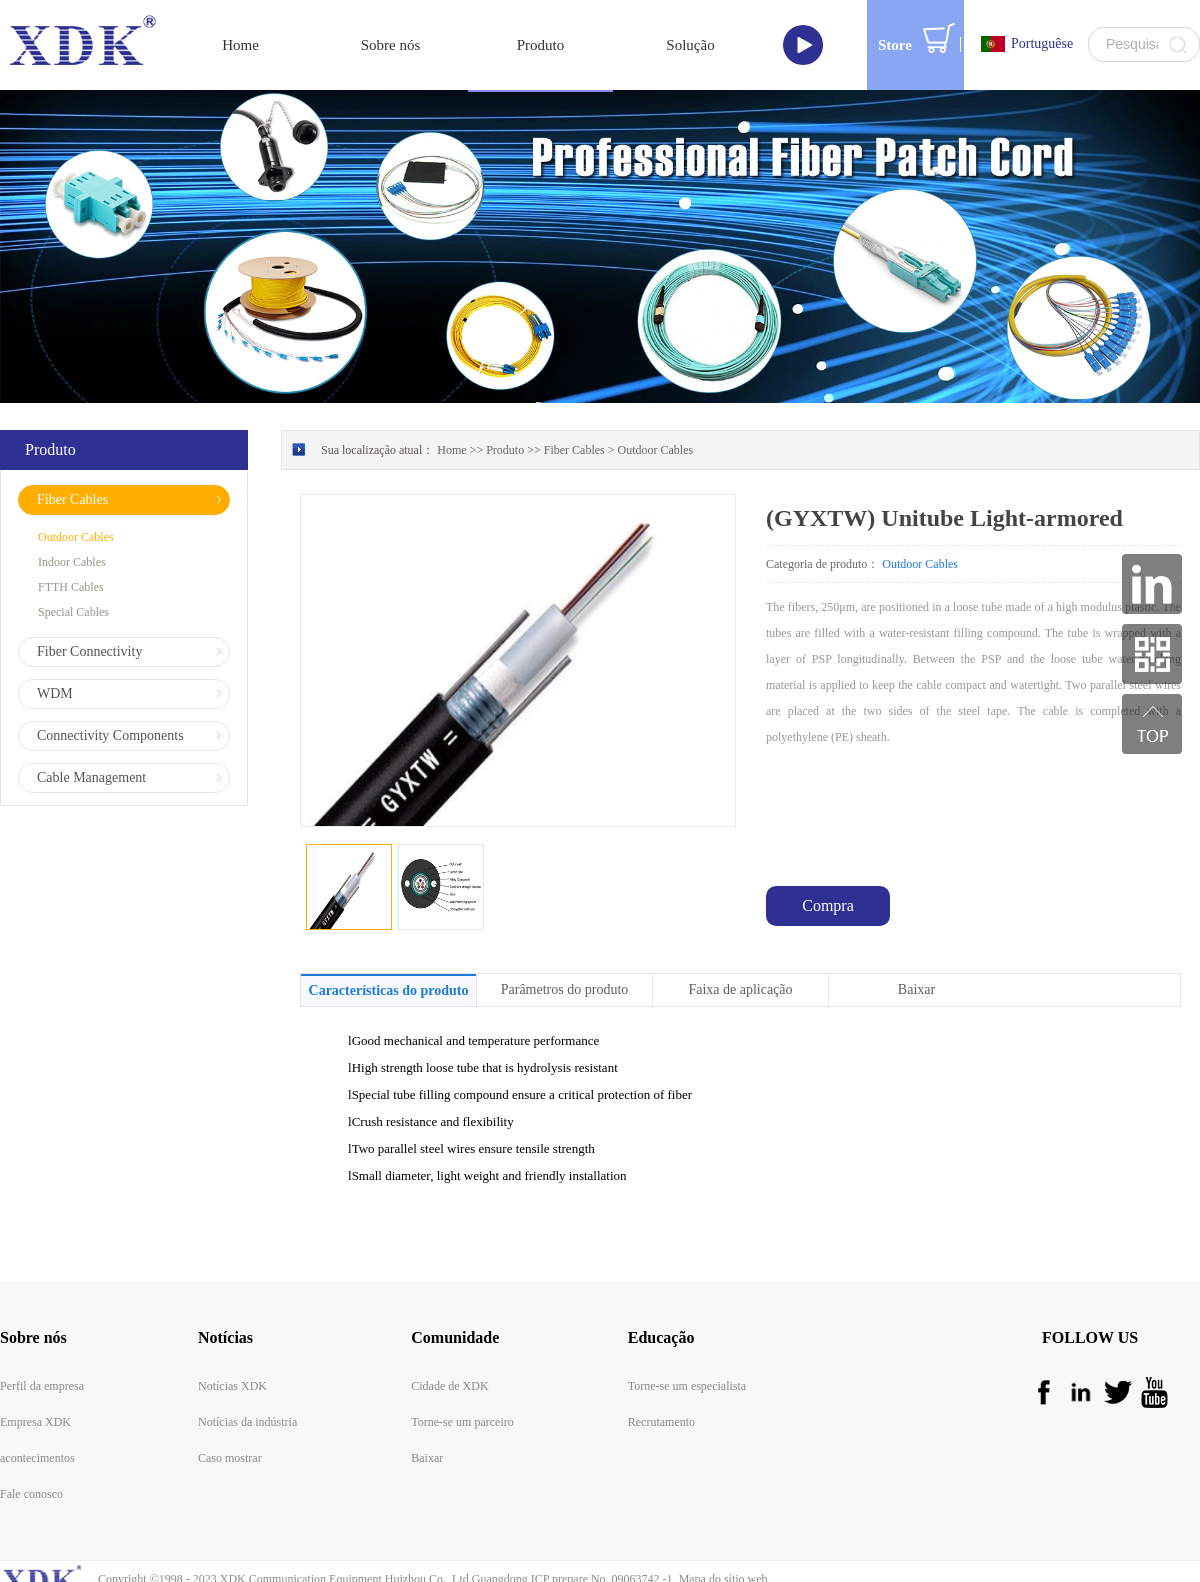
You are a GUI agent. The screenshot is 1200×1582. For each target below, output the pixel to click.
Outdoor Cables (656, 450)
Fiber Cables (574, 450)
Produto (505, 450)
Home (240, 45)
